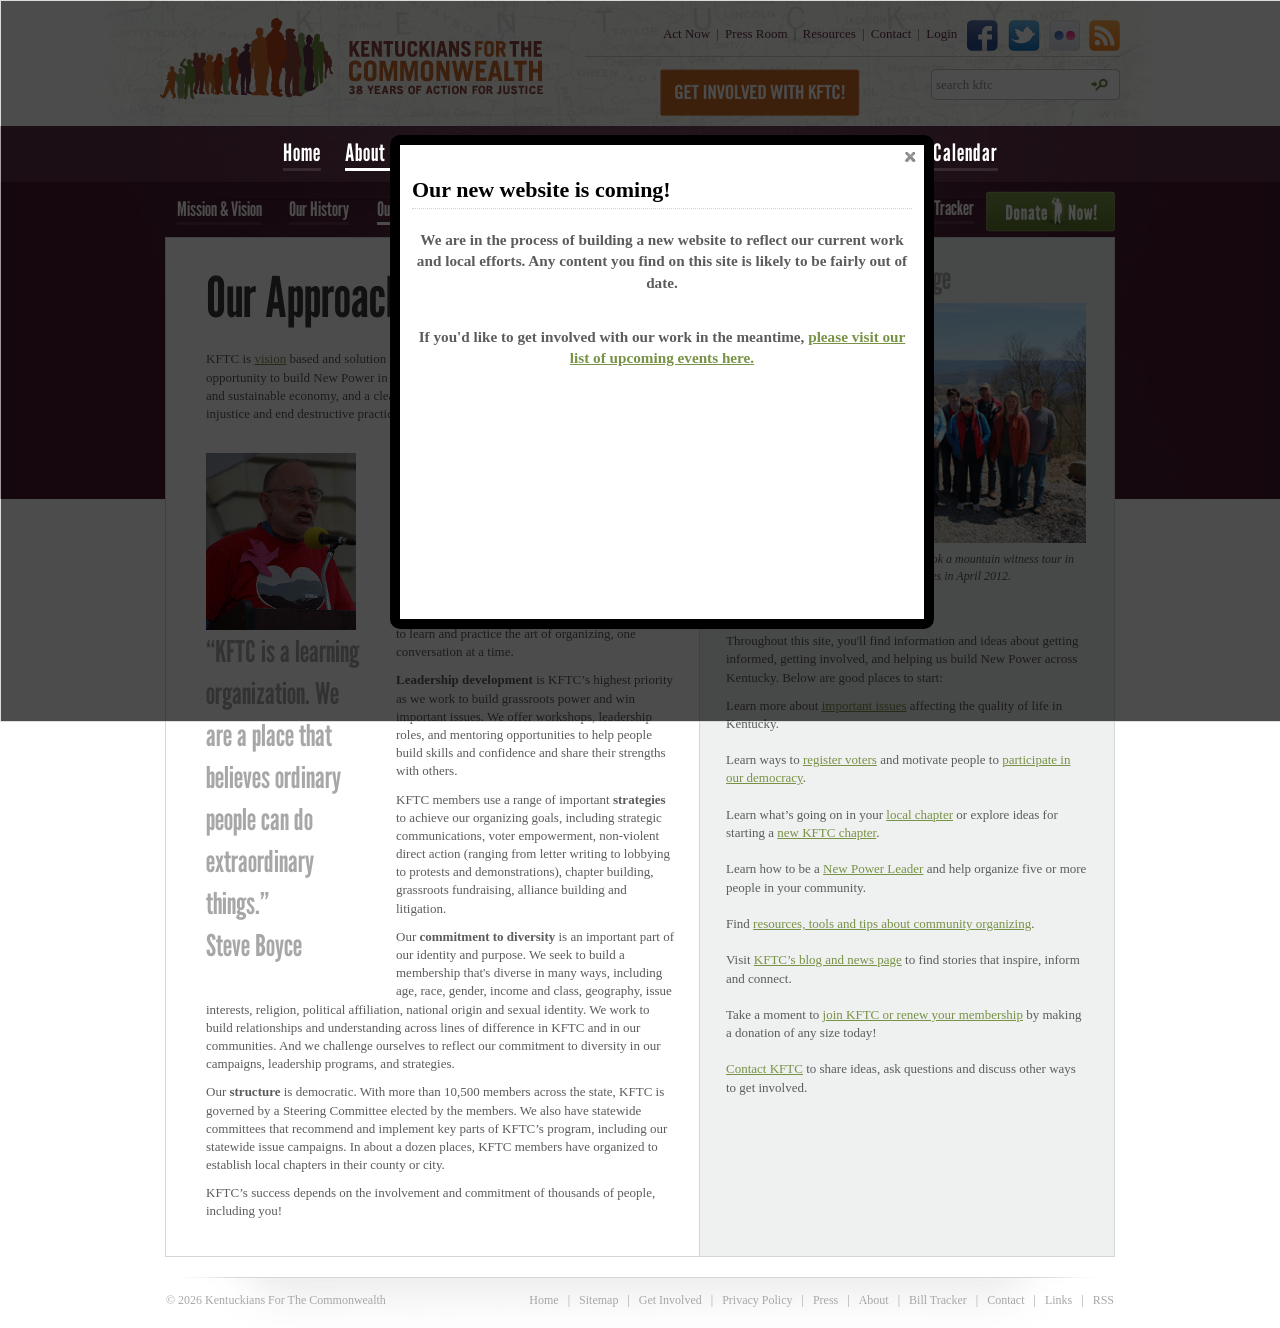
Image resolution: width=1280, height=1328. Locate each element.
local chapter (919, 814)
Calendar (965, 152)
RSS (1103, 1300)
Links (1058, 1300)
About (874, 1300)
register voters (840, 759)
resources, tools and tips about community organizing (892, 923)
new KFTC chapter (826, 832)
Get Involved (670, 1300)
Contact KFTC (764, 1068)
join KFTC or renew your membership (923, 1014)
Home (302, 152)
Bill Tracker (938, 1300)
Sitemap (598, 1300)
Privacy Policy (757, 1300)
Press (825, 1300)
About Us (377, 152)
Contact (1005, 1300)
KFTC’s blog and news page (828, 959)
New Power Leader (873, 868)
